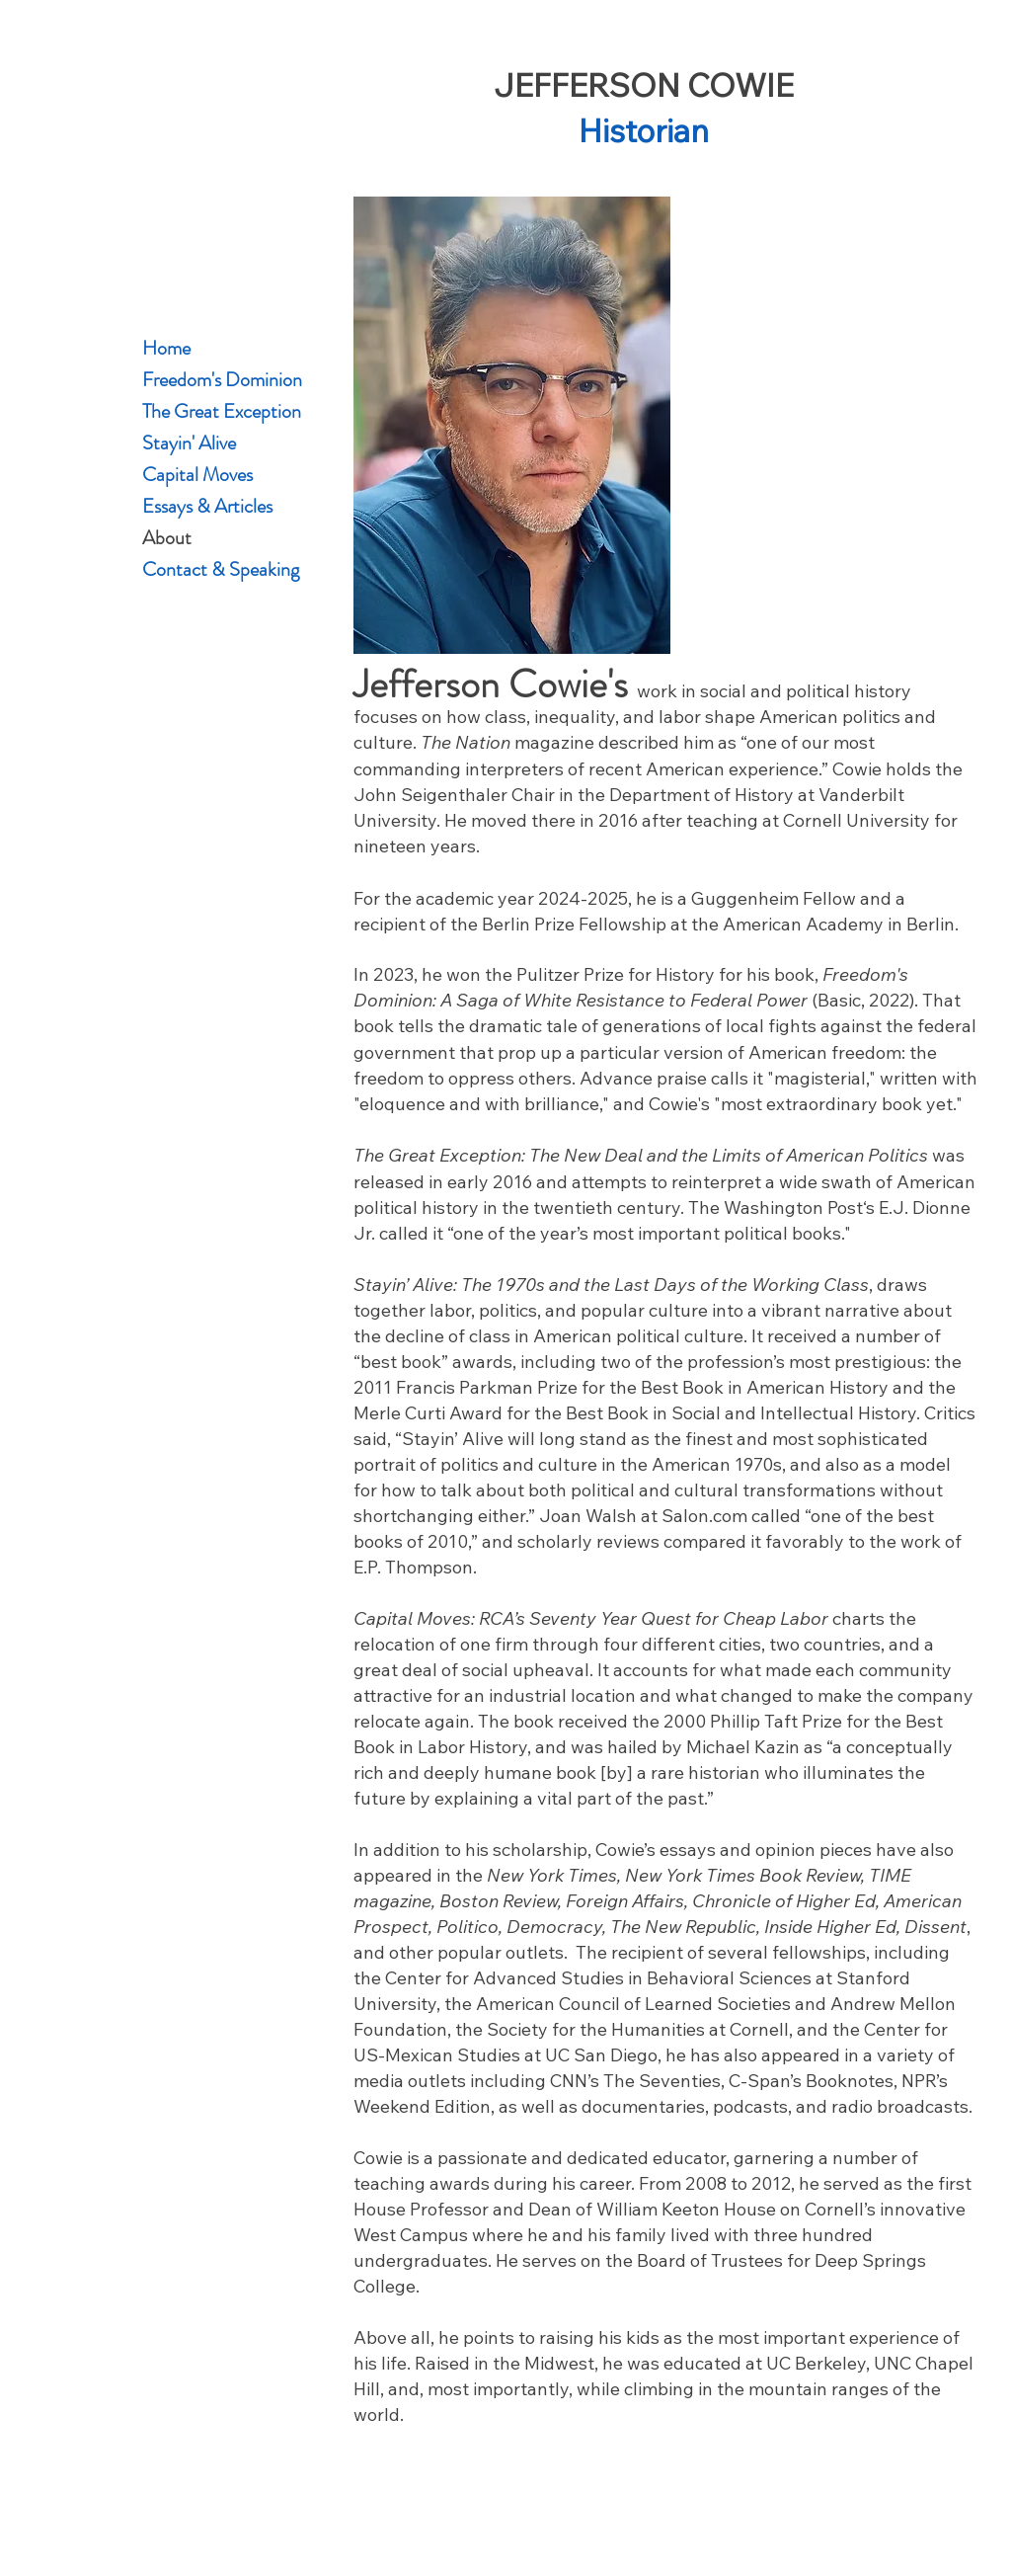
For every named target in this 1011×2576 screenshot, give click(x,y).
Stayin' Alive (189, 443)
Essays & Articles (207, 506)
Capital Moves (197, 474)
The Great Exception (211, 411)
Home (166, 348)
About (167, 537)
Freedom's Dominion (211, 379)
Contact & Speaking (211, 569)
